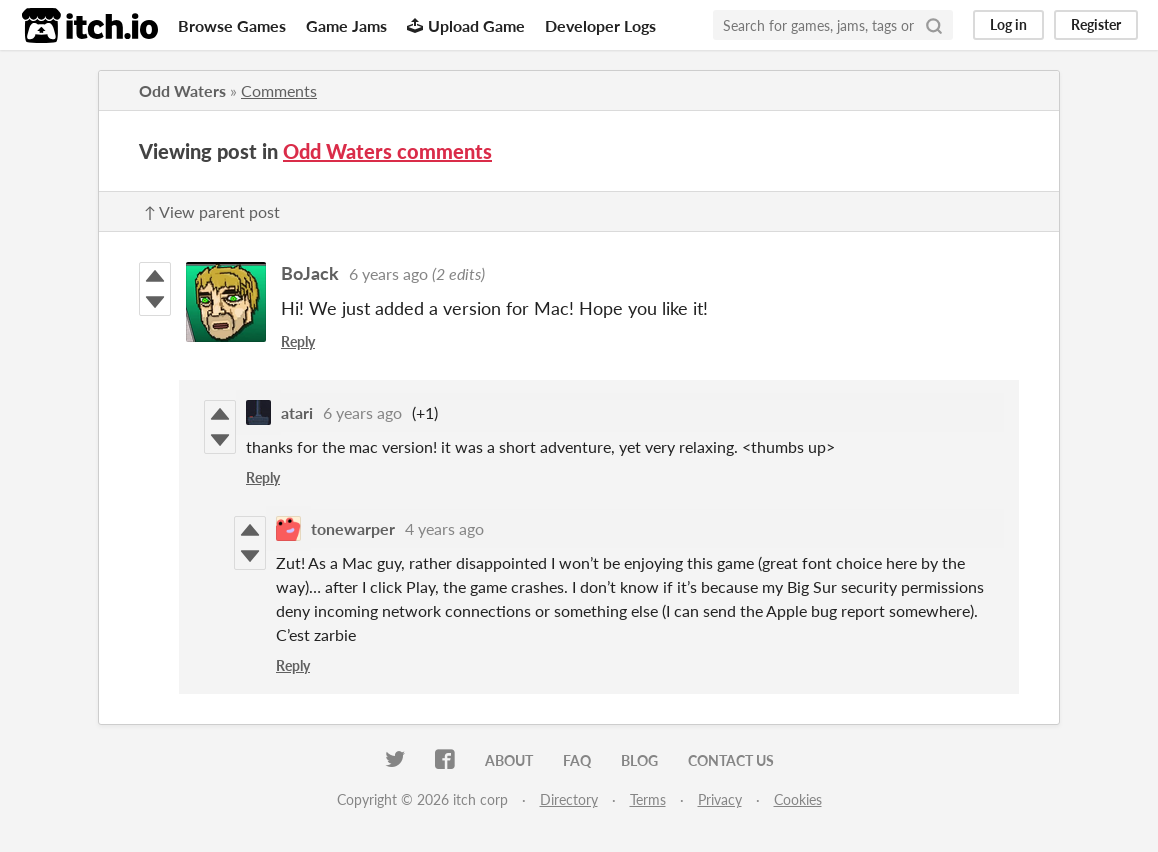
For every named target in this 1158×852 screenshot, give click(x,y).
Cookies (798, 799)
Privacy (720, 799)
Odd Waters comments (387, 151)
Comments (279, 90)
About (509, 760)
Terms (648, 799)
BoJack (310, 273)
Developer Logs (600, 25)
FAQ (577, 760)
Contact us (731, 760)
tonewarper (353, 528)
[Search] (934, 25)
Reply (298, 341)
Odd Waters (182, 90)
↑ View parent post (212, 211)
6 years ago (388, 273)
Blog (639, 760)
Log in (1008, 24)
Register (1096, 24)
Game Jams (346, 25)
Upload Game (466, 25)
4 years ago (444, 528)
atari (297, 412)
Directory (569, 799)
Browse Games (232, 25)
